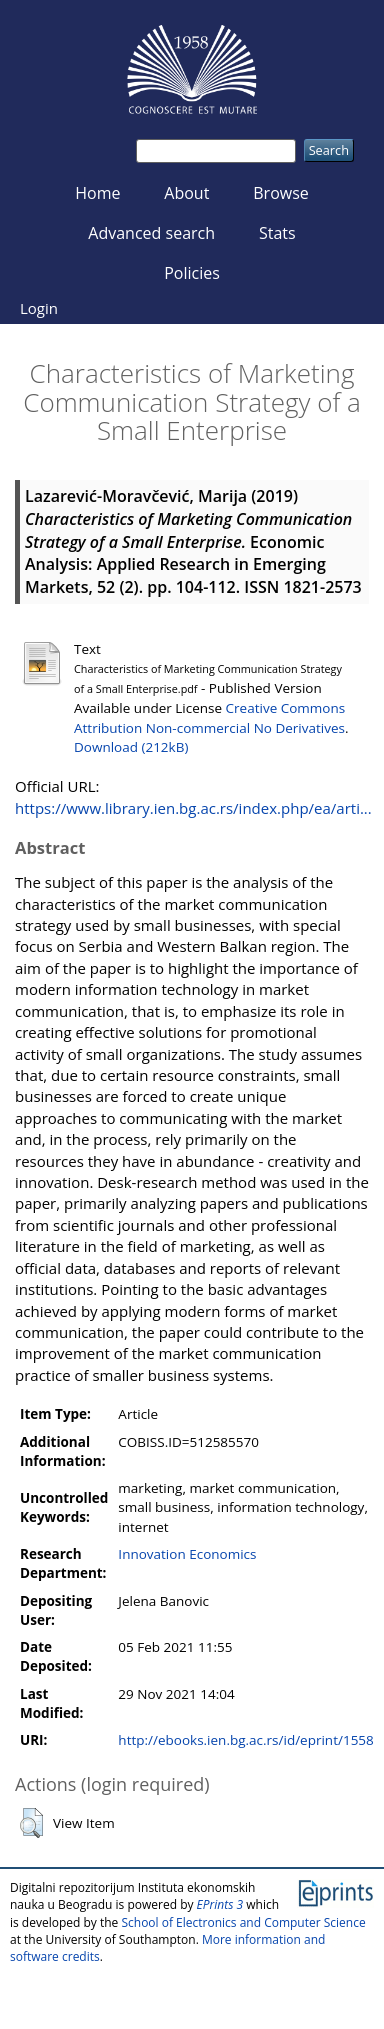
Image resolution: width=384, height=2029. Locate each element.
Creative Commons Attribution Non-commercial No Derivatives (209, 717)
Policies (192, 273)
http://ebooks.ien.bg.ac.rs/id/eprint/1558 (245, 1740)
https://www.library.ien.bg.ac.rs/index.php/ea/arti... (193, 808)
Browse (281, 193)
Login (39, 308)
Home (97, 193)
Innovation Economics (187, 1554)
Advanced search (151, 233)
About (186, 193)
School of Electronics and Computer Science (243, 1922)
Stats (277, 233)
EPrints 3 (220, 1904)
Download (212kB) (131, 747)
